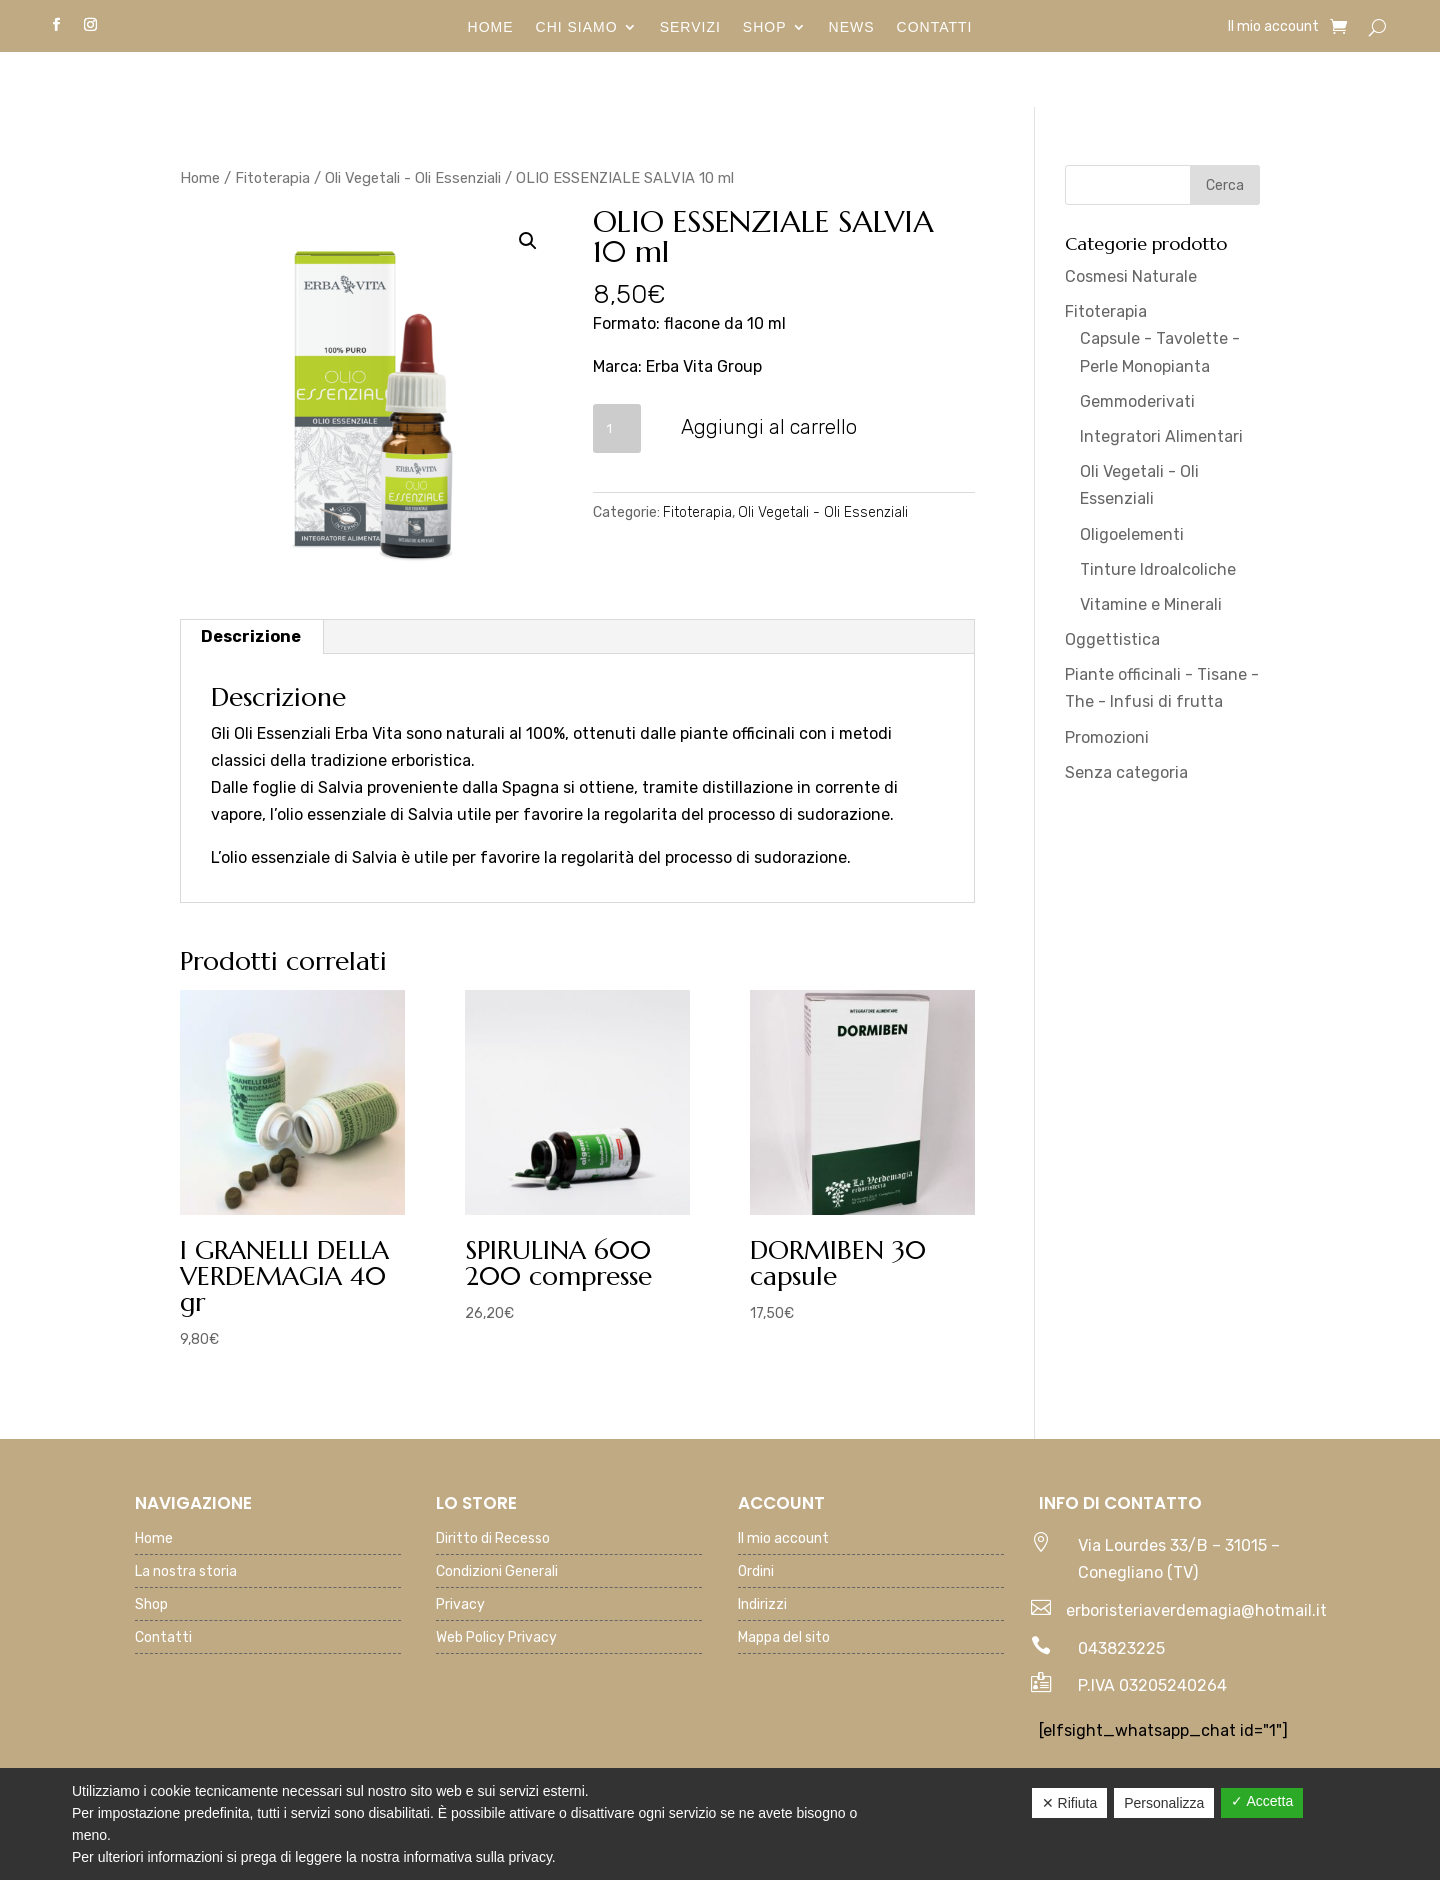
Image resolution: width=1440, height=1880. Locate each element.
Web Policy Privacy (496, 1638)
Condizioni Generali (497, 1572)
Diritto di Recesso (493, 1539)
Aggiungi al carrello (769, 427)
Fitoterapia (272, 178)
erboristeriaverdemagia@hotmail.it (1196, 1610)
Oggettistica (1112, 639)
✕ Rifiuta (1070, 1803)
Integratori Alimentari (1161, 436)
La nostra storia (186, 1572)
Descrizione (251, 636)
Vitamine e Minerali (1151, 604)
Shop (765, 27)
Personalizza (1164, 1803)
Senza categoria (1126, 772)
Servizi (690, 27)
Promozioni (1107, 737)
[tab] (251, 637)
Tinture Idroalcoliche (1158, 569)
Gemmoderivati (1137, 401)
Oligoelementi (1132, 534)
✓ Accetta (1262, 1801)
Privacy (460, 1605)
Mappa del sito (784, 1638)
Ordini (756, 1572)
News (852, 27)
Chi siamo (577, 27)
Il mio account (1273, 27)
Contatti (935, 27)
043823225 (1121, 1648)
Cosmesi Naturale (1131, 276)
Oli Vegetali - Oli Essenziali (413, 178)
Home (491, 27)
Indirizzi (762, 1605)
